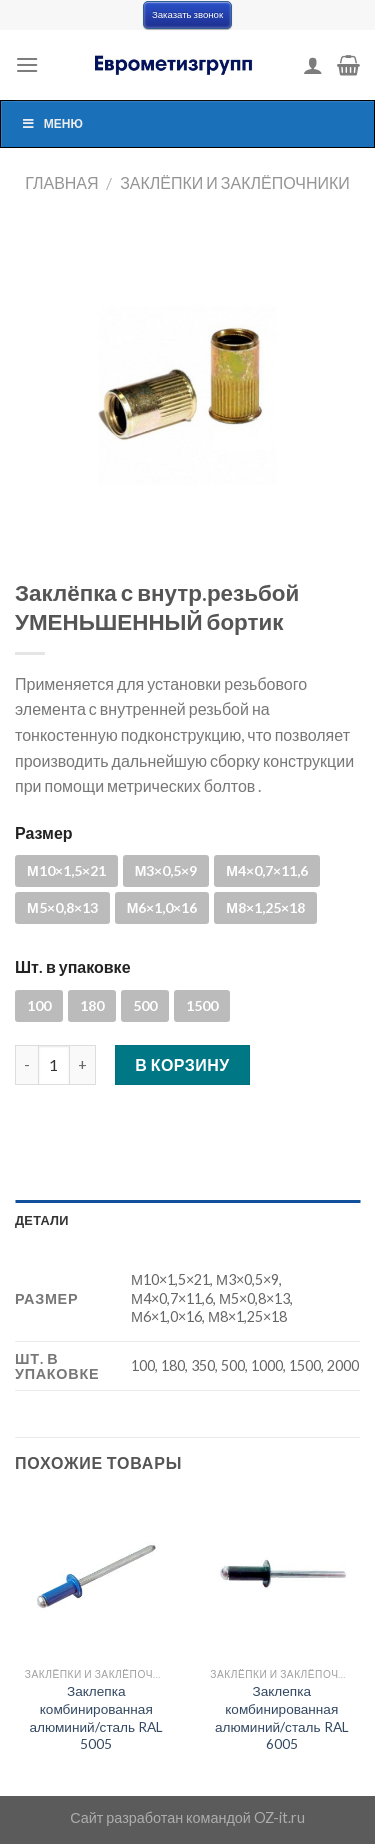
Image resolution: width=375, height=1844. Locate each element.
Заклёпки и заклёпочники (235, 182)
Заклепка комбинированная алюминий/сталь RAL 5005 (96, 1717)
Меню (52, 123)
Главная (61, 182)
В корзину (182, 1064)
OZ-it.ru (279, 1817)
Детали (42, 1220)
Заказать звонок (187, 14)
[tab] (187, 1220)
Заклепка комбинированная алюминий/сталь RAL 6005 (282, 1717)
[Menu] (27, 64)
